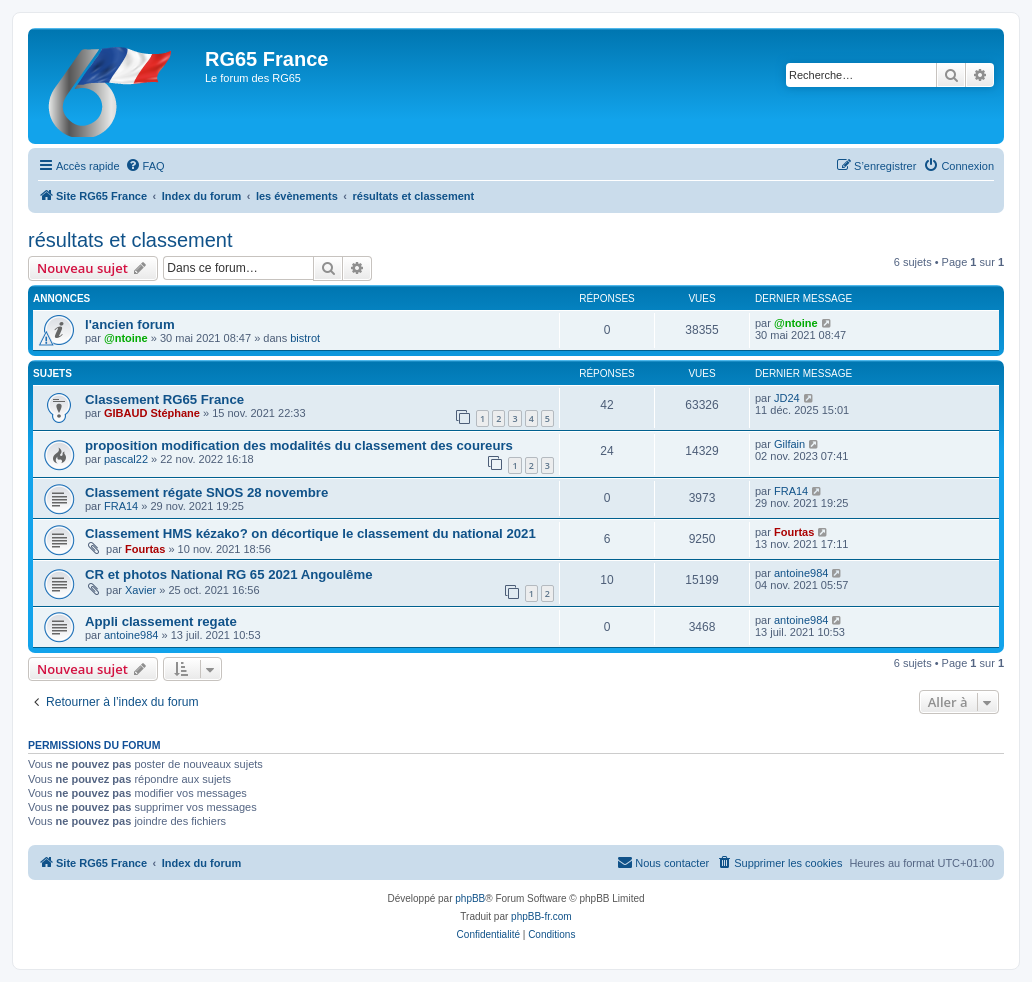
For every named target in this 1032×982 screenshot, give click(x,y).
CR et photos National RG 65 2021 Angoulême (229, 574)
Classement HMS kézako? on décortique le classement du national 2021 (310, 533)
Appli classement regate (161, 621)
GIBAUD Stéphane (152, 413)
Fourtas (145, 549)
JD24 (787, 398)
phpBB (470, 898)
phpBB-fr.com (541, 916)
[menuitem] (145, 166)
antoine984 (801, 573)
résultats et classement (130, 240)
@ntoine (126, 338)
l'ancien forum (130, 324)
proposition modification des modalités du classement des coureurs (299, 445)
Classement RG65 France (164, 399)
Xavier (140, 590)
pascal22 (126, 459)
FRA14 (121, 506)
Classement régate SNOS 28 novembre (206, 492)
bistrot (305, 338)
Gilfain (789, 444)
